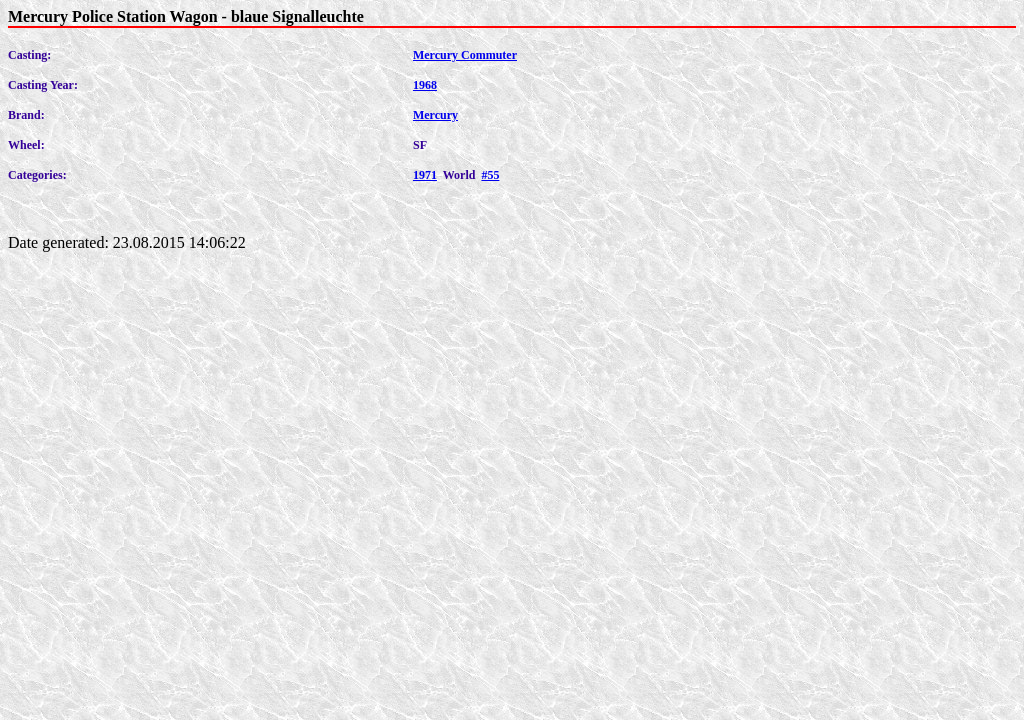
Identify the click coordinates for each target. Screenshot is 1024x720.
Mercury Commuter (465, 55)
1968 (425, 85)
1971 (425, 175)
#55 (490, 175)
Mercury (435, 115)
